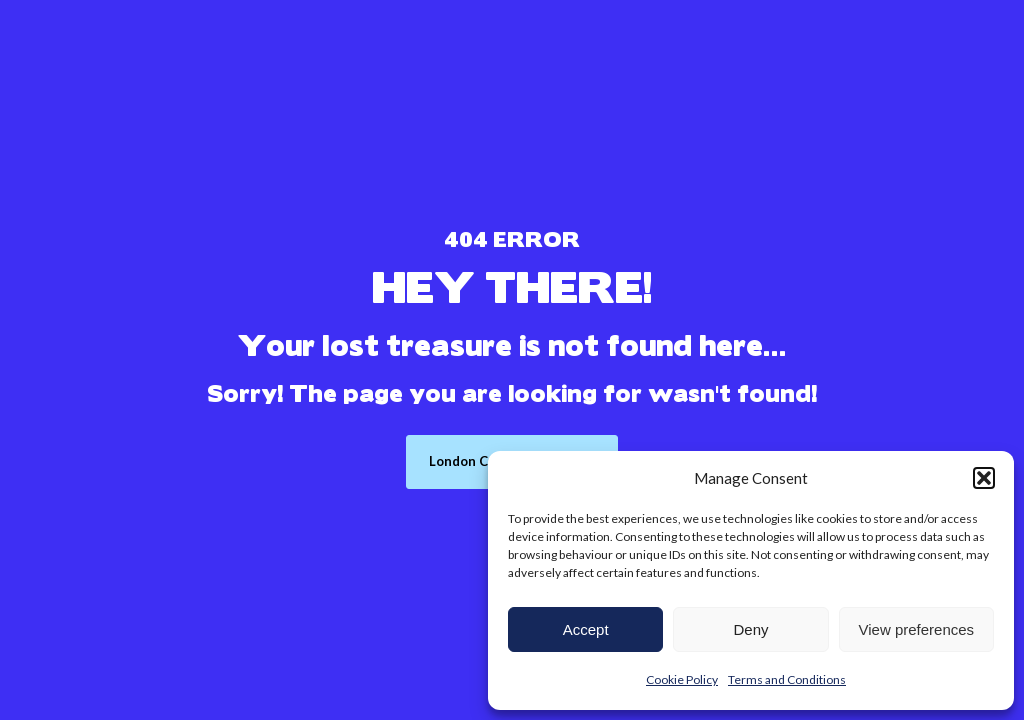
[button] (984, 478)
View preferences (917, 629)
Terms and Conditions (787, 679)
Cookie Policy (682, 679)
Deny (750, 629)
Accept (586, 629)
